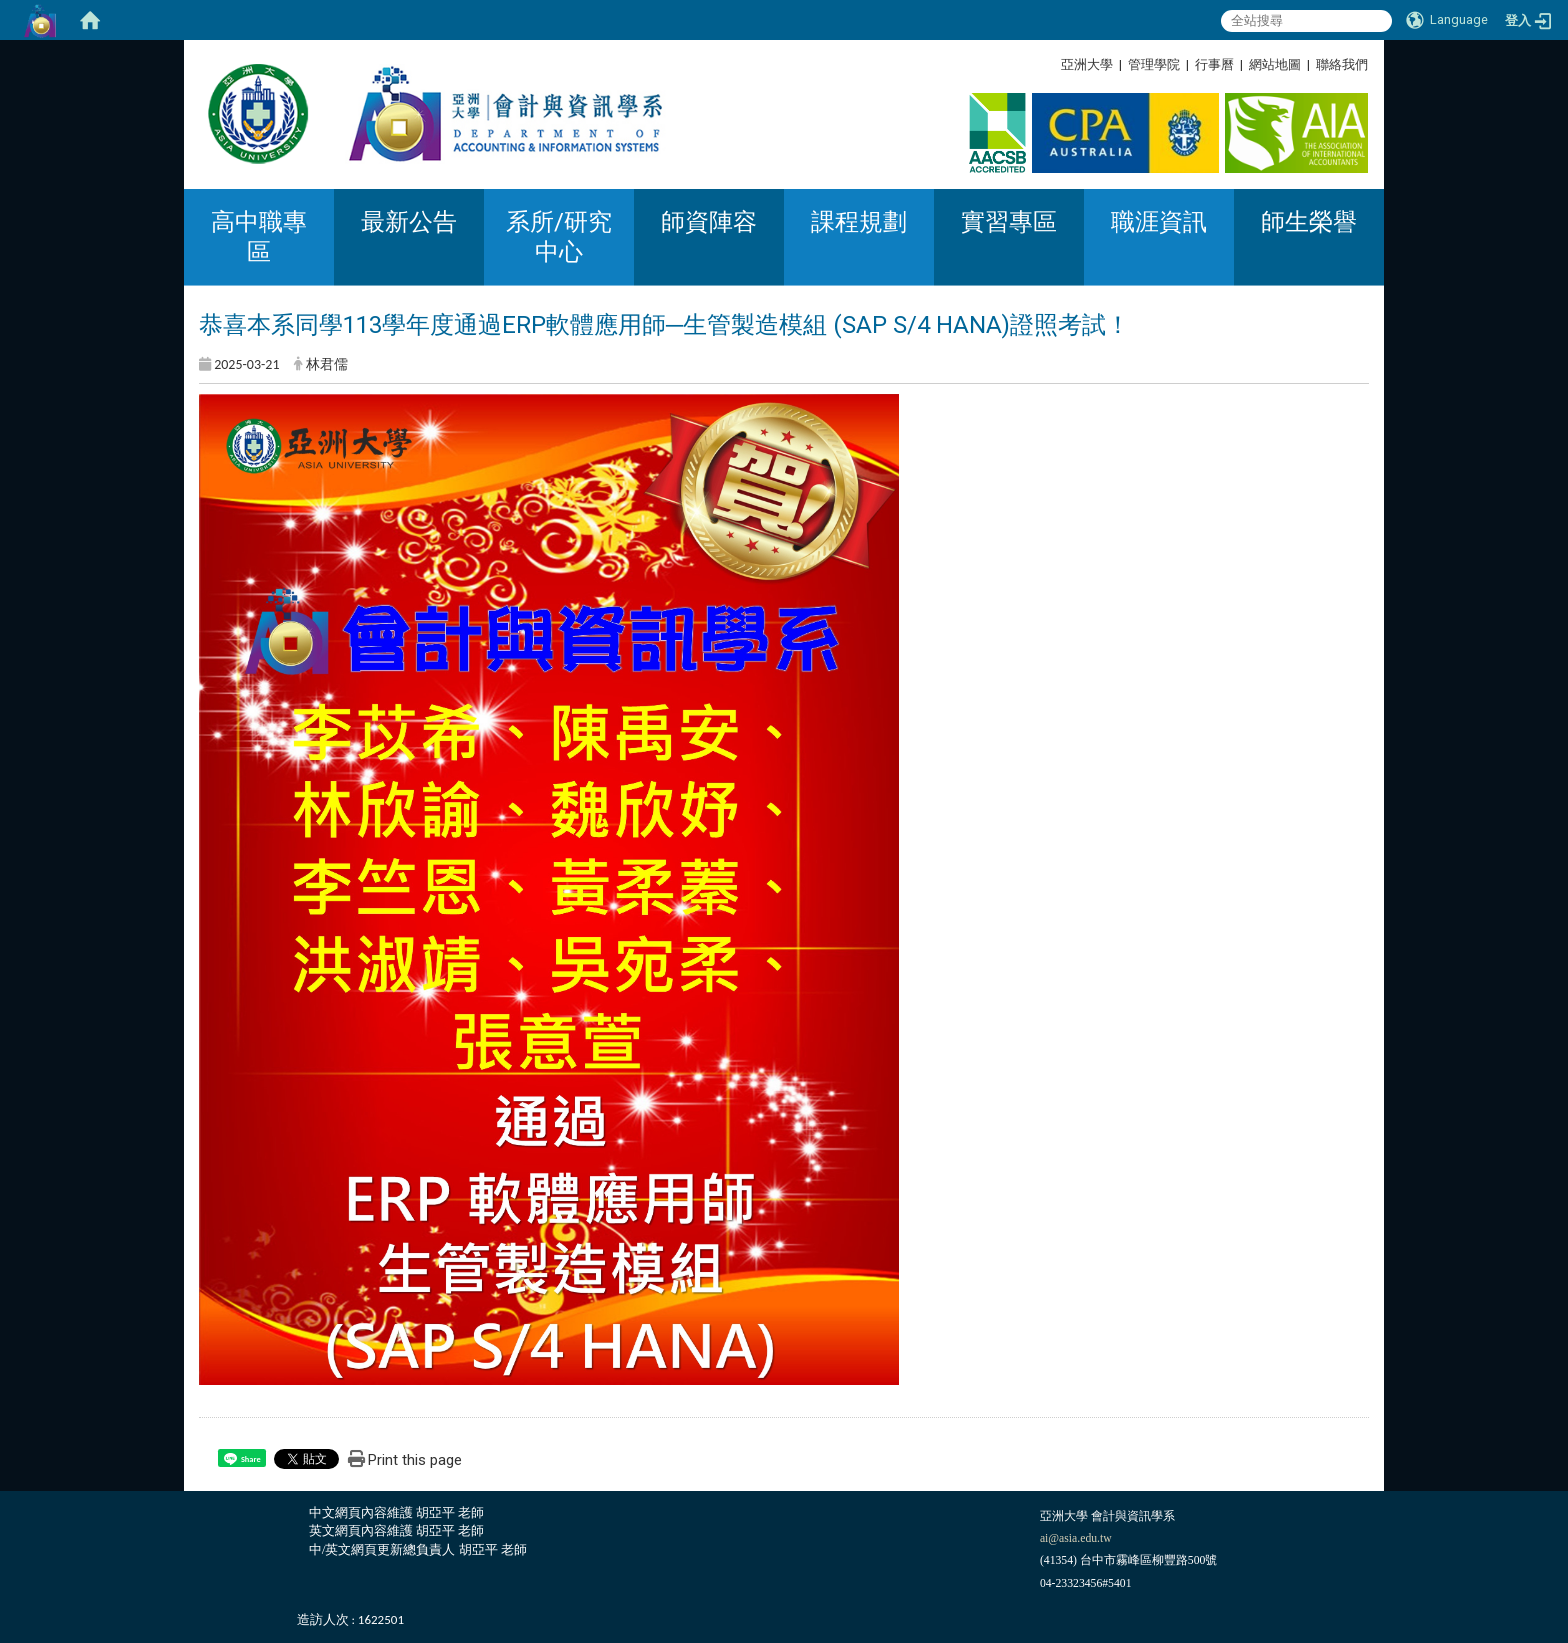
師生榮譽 (1309, 222)
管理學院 (1154, 64)
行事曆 (1214, 64)
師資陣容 (709, 222)
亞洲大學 (1087, 64)
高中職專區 (259, 237)
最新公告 (409, 222)
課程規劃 (859, 222)
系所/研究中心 (559, 237)
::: (1360, 64)
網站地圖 (1275, 64)
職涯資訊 (1159, 222)
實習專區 (1009, 222)
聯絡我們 (1342, 64)
